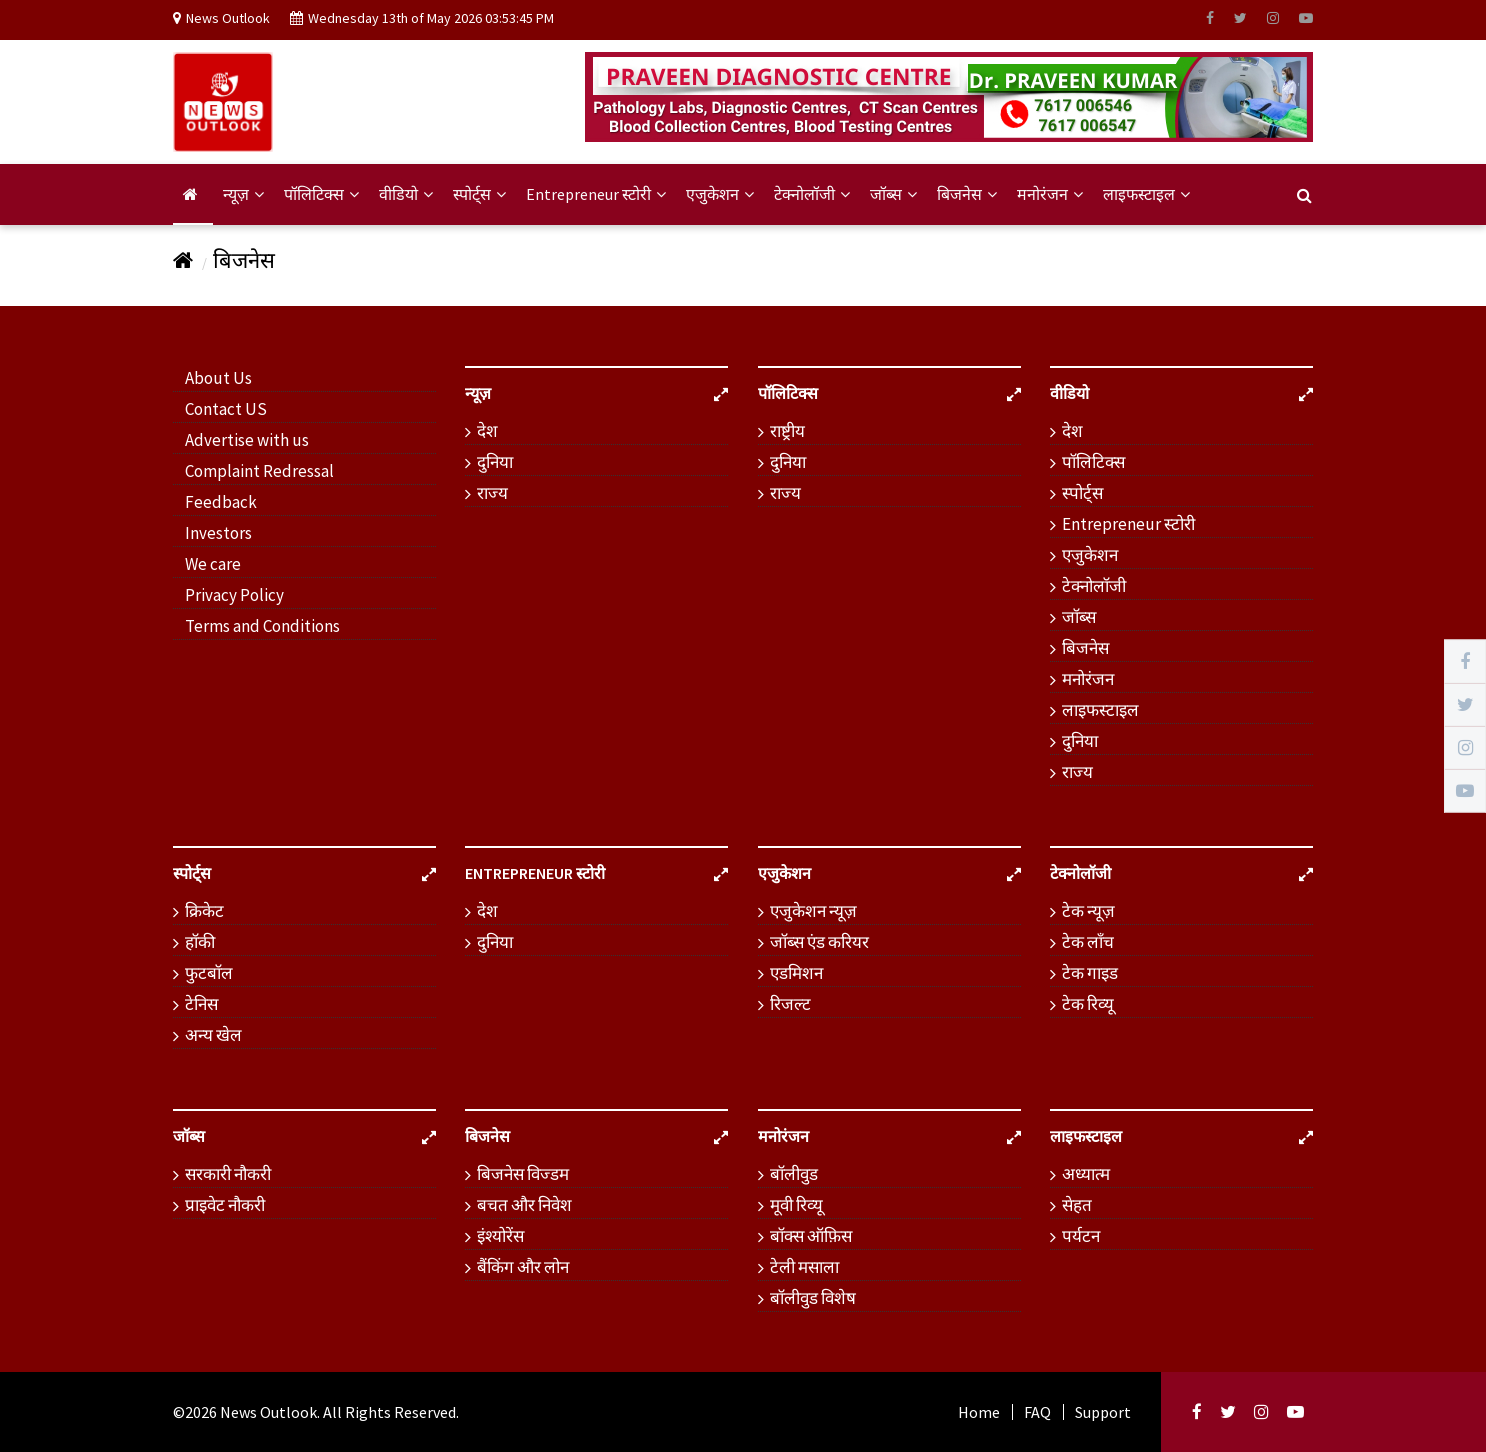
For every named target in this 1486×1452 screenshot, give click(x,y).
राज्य (492, 493)
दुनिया (495, 462)
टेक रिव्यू (1088, 1004)
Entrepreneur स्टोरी (596, 194)
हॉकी (200, 942)
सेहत (1077, 1205)
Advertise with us (247, 440)
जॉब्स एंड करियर (819, 942)
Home (979, 1412)
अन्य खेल (213, 1035)
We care (213, 564)
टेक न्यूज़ (1088, 911)
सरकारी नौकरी (228, 1174)
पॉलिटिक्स (321, 194)
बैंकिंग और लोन (523, 1267)
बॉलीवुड (794, 1174)
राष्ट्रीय (787, 431)
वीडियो (406, 194)
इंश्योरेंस (500, 1236)
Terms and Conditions (262, 626)
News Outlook (268, 1412)
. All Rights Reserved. (388, 1412)
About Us (218, 378)
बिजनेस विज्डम (523, 1174)
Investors (218, 533)
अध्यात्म (1086, 1174)
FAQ (1037, 1412)
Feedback (221, 502)
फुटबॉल (209, 973)
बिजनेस (967, 194)
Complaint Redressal (259, 471)
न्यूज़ (243, 194)
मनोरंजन (1050, 194)
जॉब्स (893, 194)
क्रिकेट (204, 911)
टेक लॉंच (1088, 942)
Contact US (226, 409)
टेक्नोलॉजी (812, 194)
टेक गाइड (1090, 973)
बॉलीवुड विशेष (813, 1298)
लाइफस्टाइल (1146, 194)
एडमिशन (796, 973)
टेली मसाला (804, 1267)
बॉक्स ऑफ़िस (811, 1236)
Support (1103, 1412)
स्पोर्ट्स (479, 194)
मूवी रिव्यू (796, 1205)
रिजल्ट (790, 1004)
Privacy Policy (234, 595)
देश (487, 431)
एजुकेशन (720, 194)
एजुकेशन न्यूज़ (813, 911)
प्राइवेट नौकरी (225, 1205)
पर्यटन (1081, 1236)
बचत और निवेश (524, 1205)
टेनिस (201, 1004)
